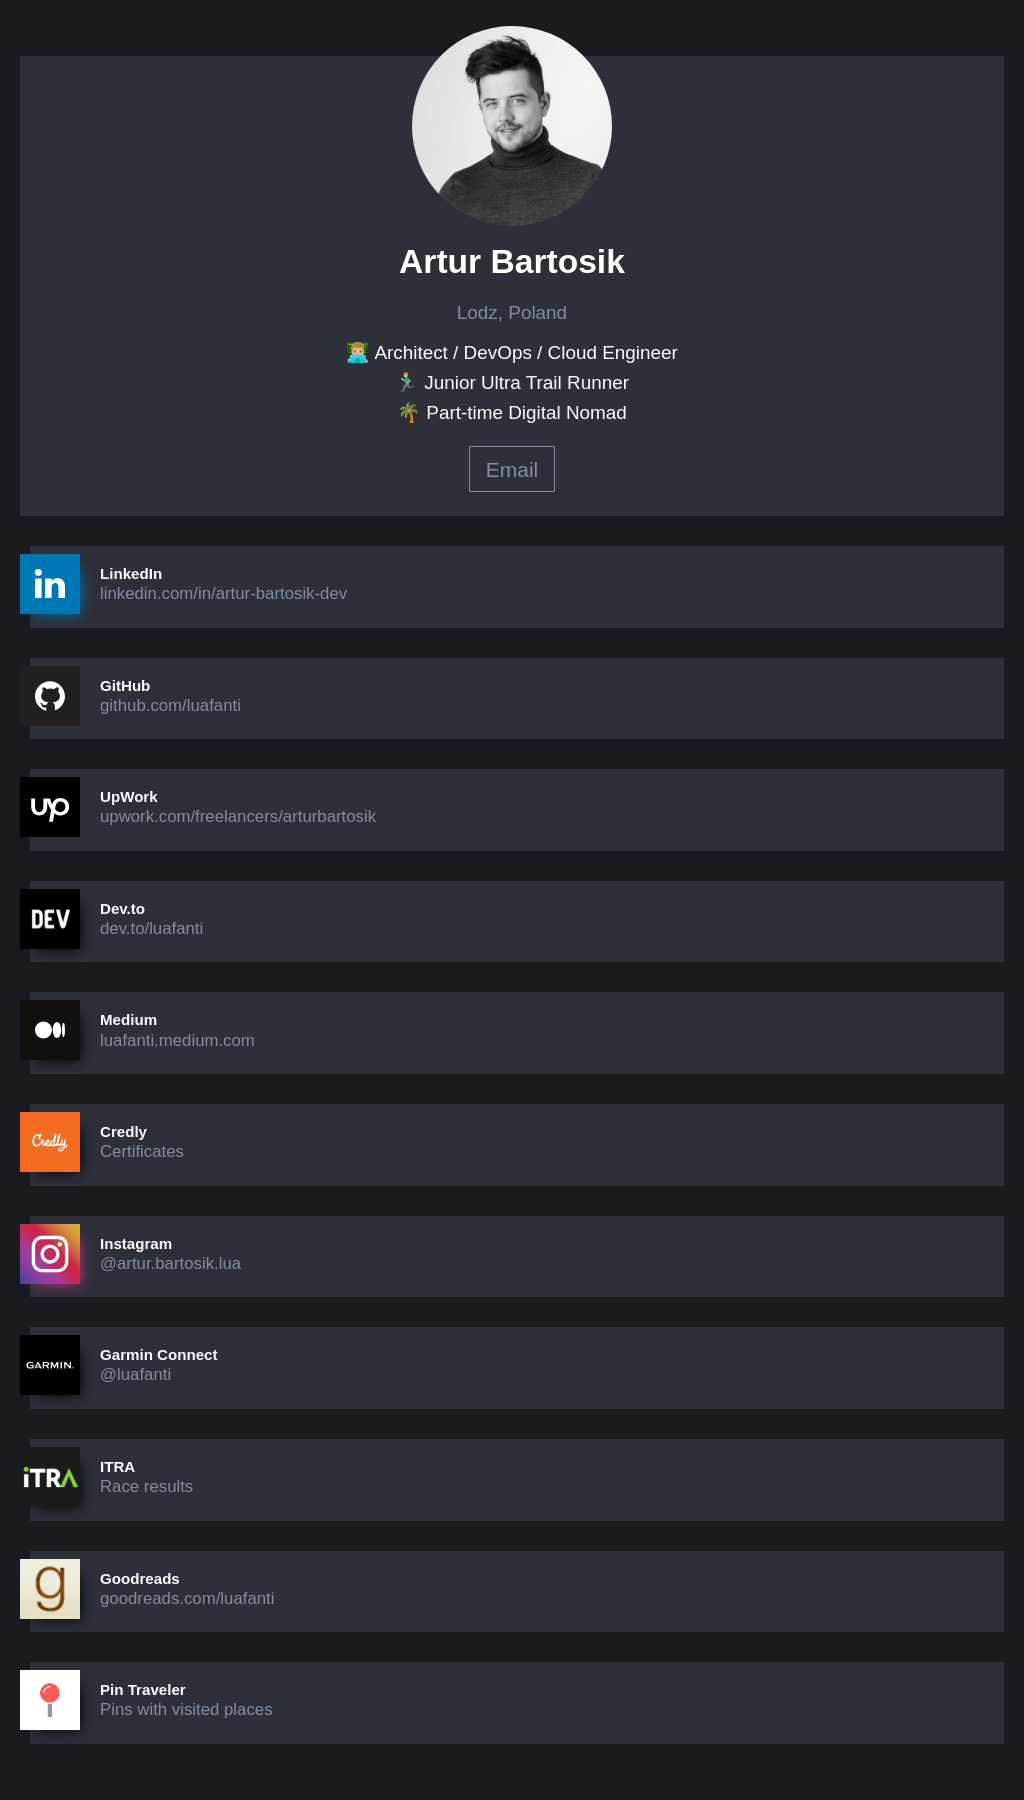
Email (512, 469)
